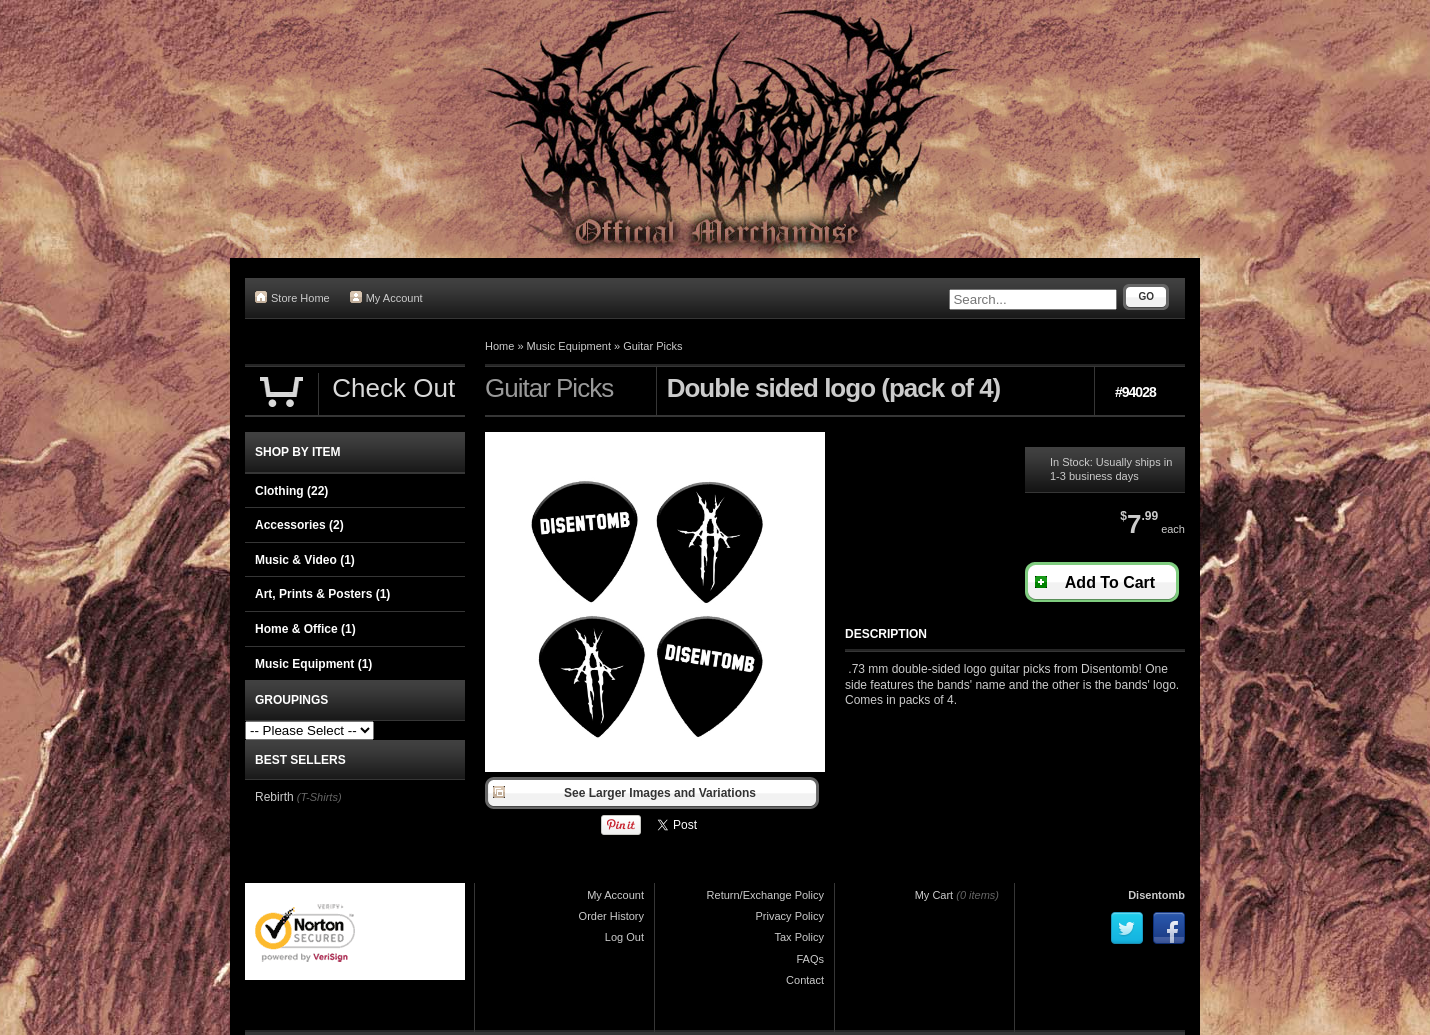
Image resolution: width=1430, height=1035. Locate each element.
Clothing (291, 491)
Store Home (292, 297)
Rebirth (274, 797)
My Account (386, 297)
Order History (611, 916)
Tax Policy (799, 937)
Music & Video (305, 560)
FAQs (810, 959)
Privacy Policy (790, 916)
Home (499, 346)
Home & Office (305, 629)
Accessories (299, 525)
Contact (805, 980)
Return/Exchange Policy (765, 895)
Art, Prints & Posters (322, 594)
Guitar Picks (652, 346)
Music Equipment (569, 346)
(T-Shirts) (319, 797)
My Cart (934, 895)
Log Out (624, 937)
